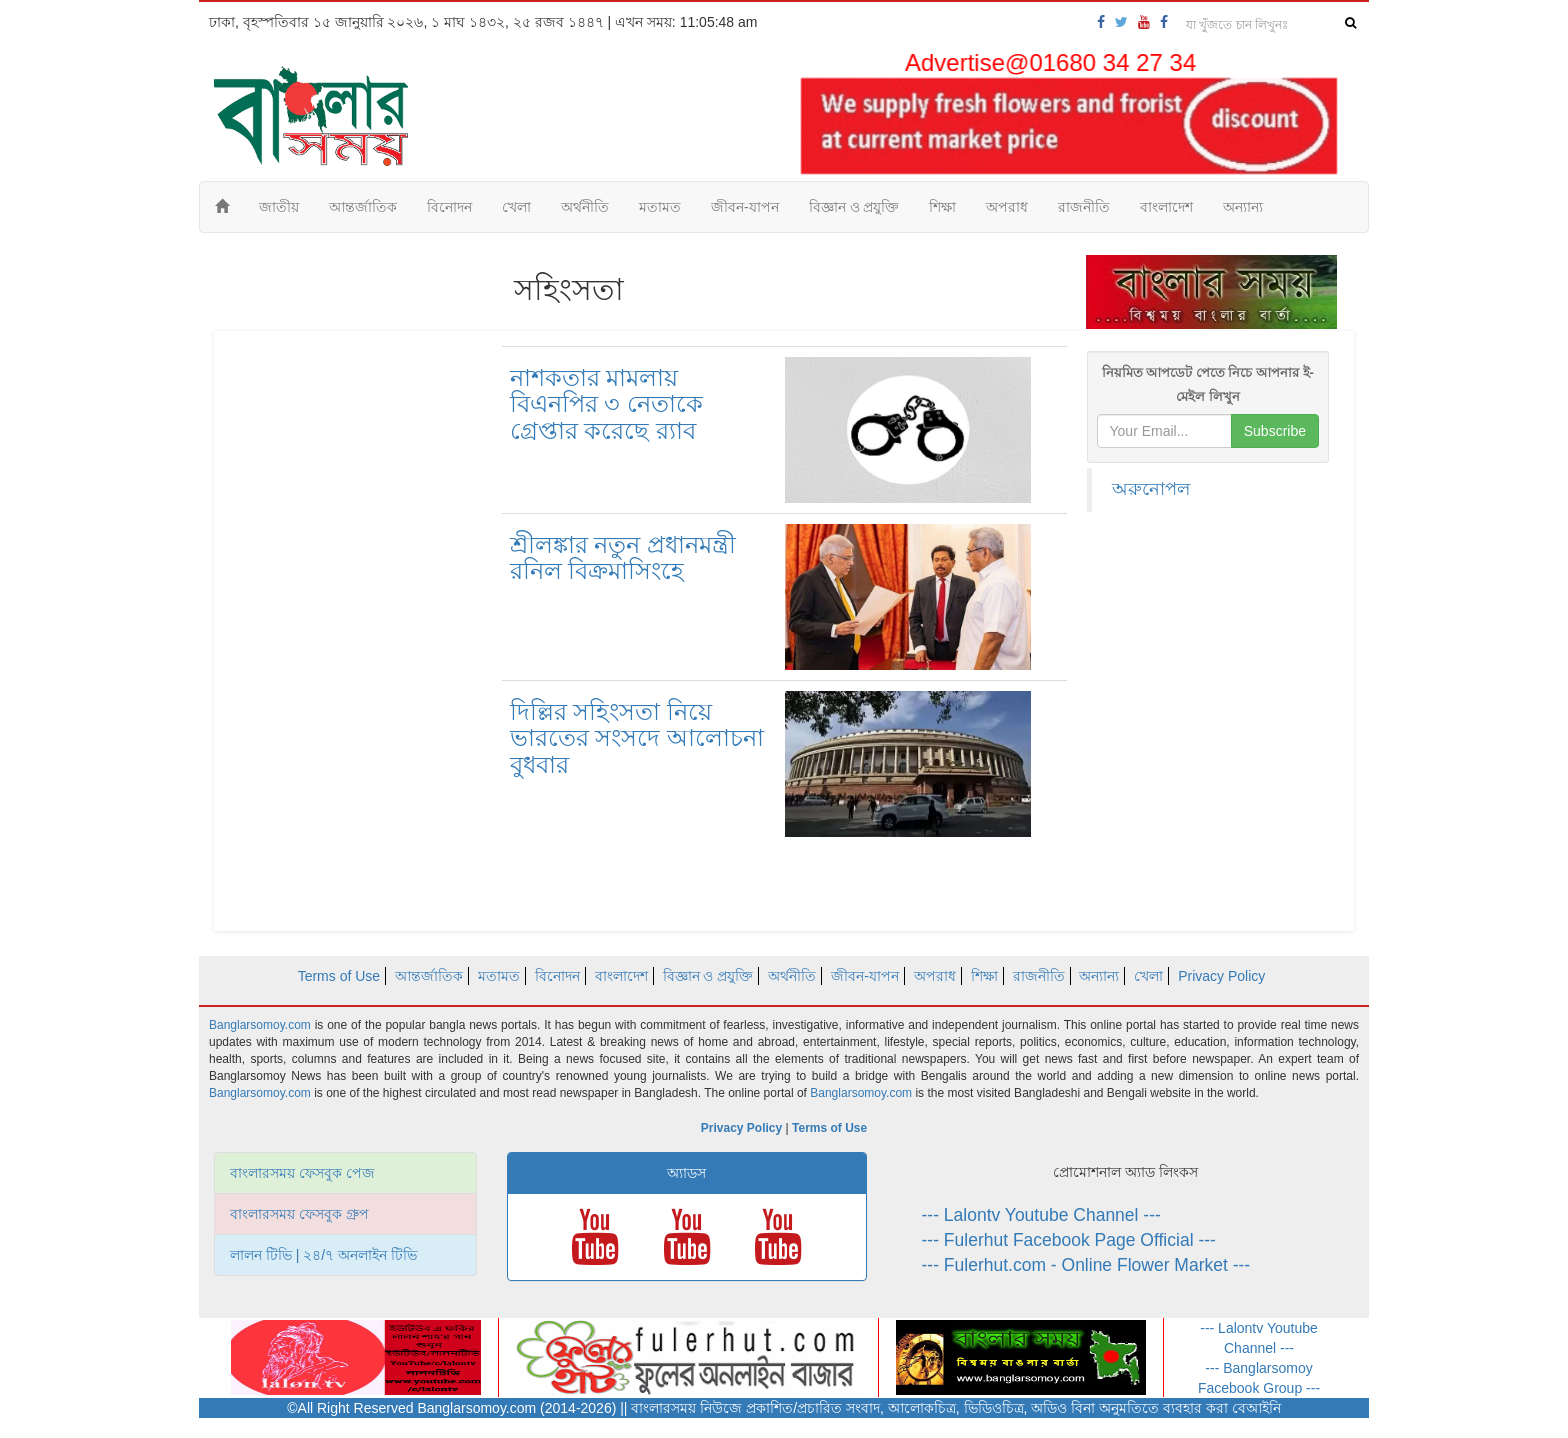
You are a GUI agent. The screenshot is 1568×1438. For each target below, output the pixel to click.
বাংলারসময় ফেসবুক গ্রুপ (299, 1214)
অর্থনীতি (585, 207)
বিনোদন (449, 207)
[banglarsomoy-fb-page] (1101, 22)
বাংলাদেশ (1166, 207)
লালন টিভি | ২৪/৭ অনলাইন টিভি (323, 1255)
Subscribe (1275, 431)
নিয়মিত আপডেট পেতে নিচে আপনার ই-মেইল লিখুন (1208, 384)
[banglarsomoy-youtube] (1144, 22)
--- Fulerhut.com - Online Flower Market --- (1086, 1265)
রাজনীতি (1084, 207)
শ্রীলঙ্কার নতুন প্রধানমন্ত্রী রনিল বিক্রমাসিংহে (623, 557)
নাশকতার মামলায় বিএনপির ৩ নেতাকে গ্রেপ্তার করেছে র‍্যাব (606, 404)
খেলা (516, 207)
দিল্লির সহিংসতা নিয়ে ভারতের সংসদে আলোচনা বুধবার (637, 738)
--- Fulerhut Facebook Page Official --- (1069, 1240)
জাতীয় (279, 207)
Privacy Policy (1221, 976)
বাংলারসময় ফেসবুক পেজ (302, 1173)
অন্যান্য (1243, 207)
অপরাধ (1007, 207)
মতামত (660, 207)
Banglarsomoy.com (262, 1025)
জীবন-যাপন (745, 207)
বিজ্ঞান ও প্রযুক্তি (854, 207)
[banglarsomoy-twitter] (1121, 22)
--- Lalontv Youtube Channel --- (1041, 1215)
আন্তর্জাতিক (363, 207)
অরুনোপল (1151, 489)
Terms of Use (339, 976)
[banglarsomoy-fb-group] (1164, 22)
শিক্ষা (942, 207)
